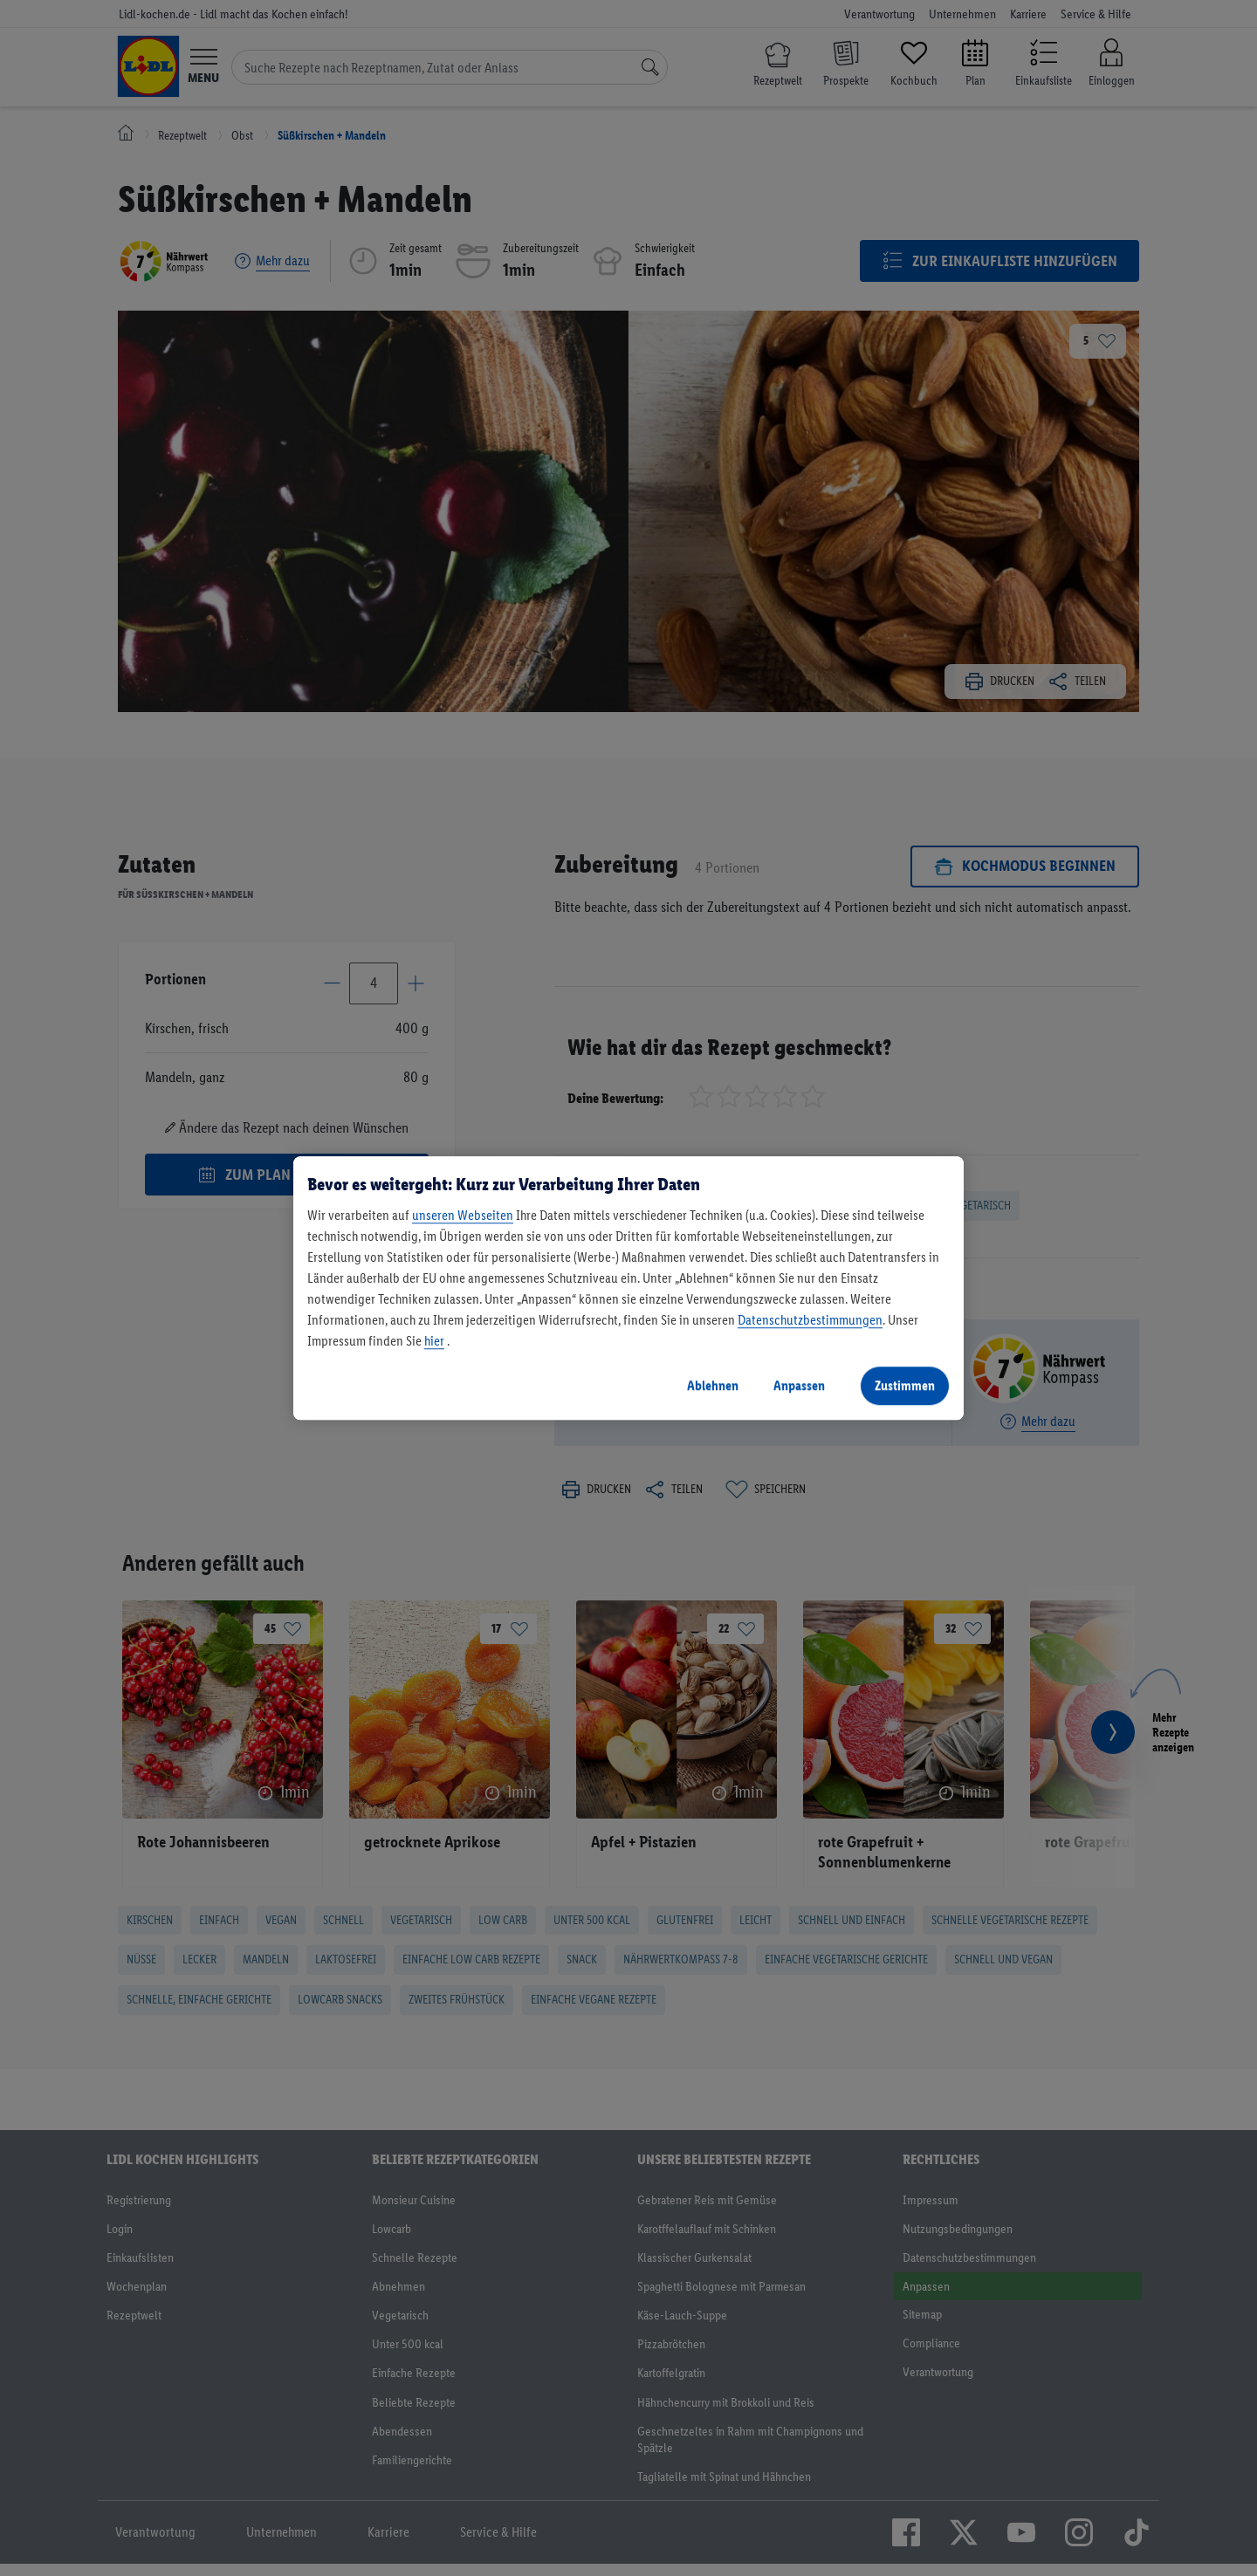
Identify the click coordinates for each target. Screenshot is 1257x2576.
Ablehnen (712, 1385)
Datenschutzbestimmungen (810, 1320)
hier (434, 1341)
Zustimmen (905, 1385)
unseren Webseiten (462, 1215)
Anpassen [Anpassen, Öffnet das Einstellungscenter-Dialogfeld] (799, 1385)
